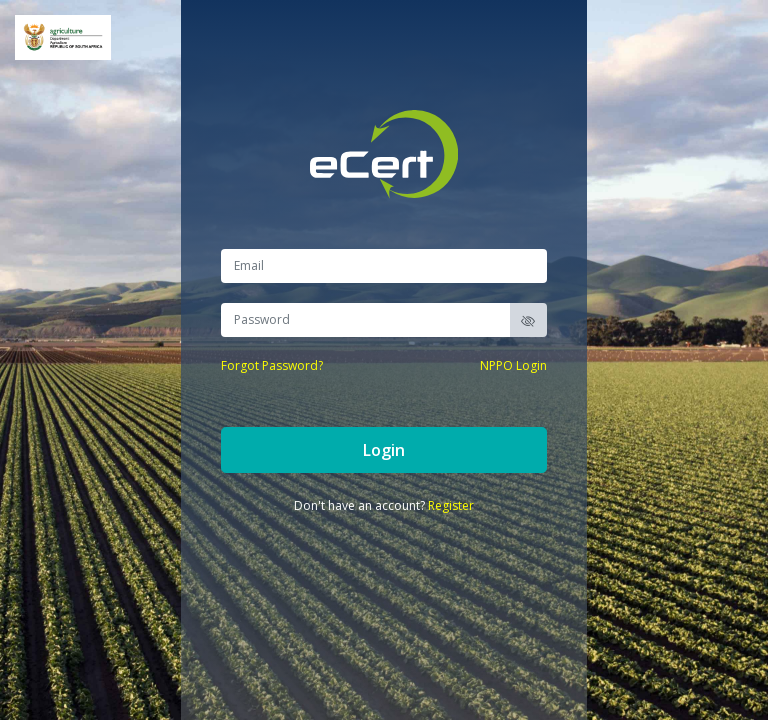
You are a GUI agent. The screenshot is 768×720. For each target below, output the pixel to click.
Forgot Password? (272, 365)
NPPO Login (513, 365)
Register (451, 505)
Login (384, 450)
